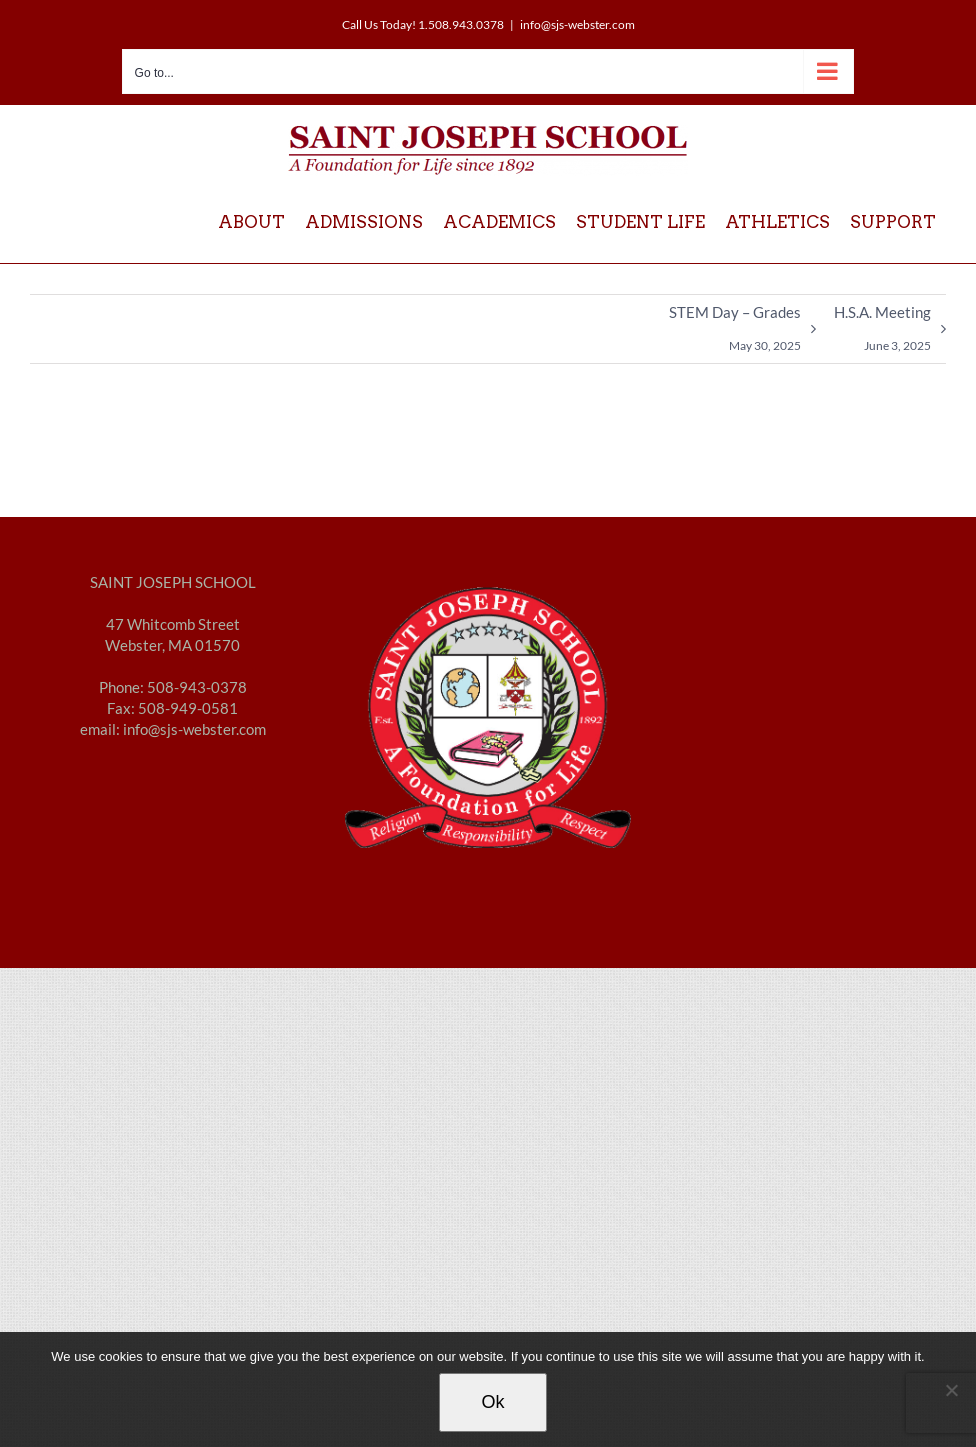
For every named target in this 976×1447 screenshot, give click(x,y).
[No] (951, 1390)
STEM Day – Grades (735, 333)
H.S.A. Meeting (882, 333)
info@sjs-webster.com (577, 24)
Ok (492, 1402)
